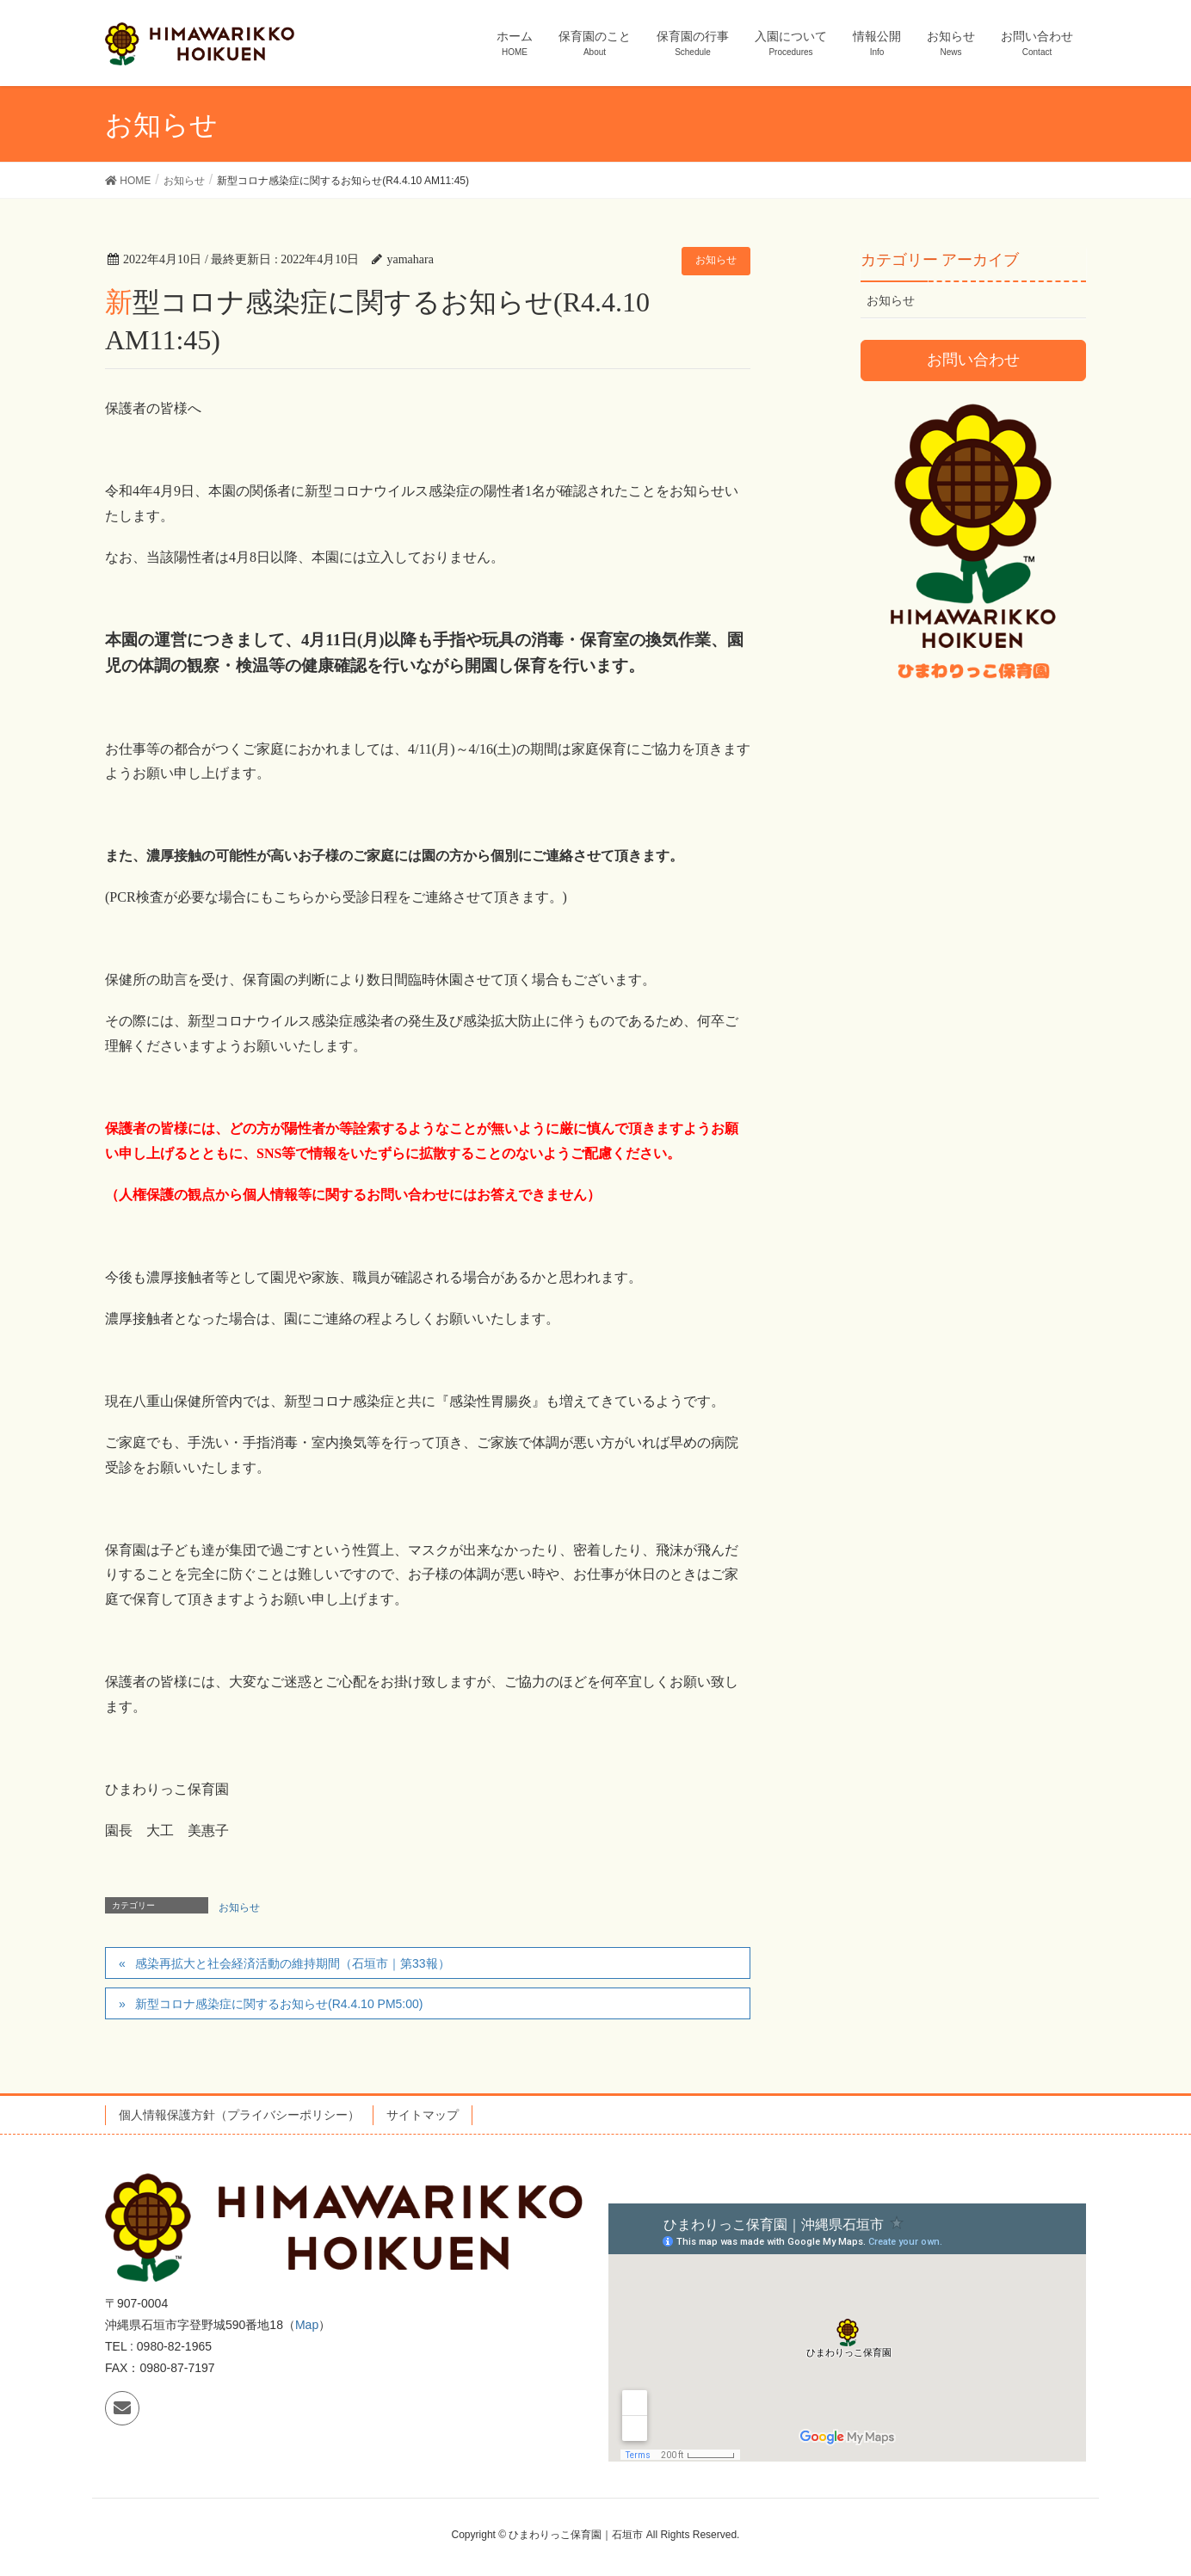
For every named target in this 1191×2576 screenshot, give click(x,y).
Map (306, 2325)
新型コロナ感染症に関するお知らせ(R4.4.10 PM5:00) (279, 2004)
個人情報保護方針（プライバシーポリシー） (239, 2115)
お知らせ (716, 260)
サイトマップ (422, 2115)
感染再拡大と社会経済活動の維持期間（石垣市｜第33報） (292, 1963)
